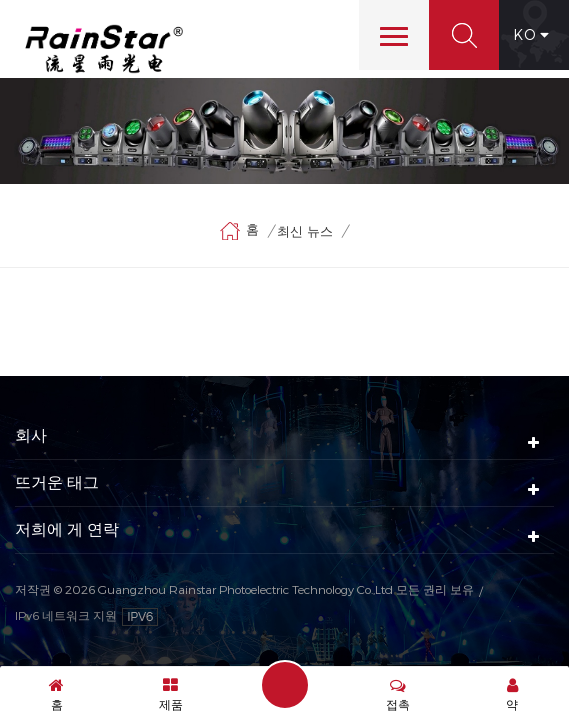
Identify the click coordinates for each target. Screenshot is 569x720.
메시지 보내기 (285, 685)
